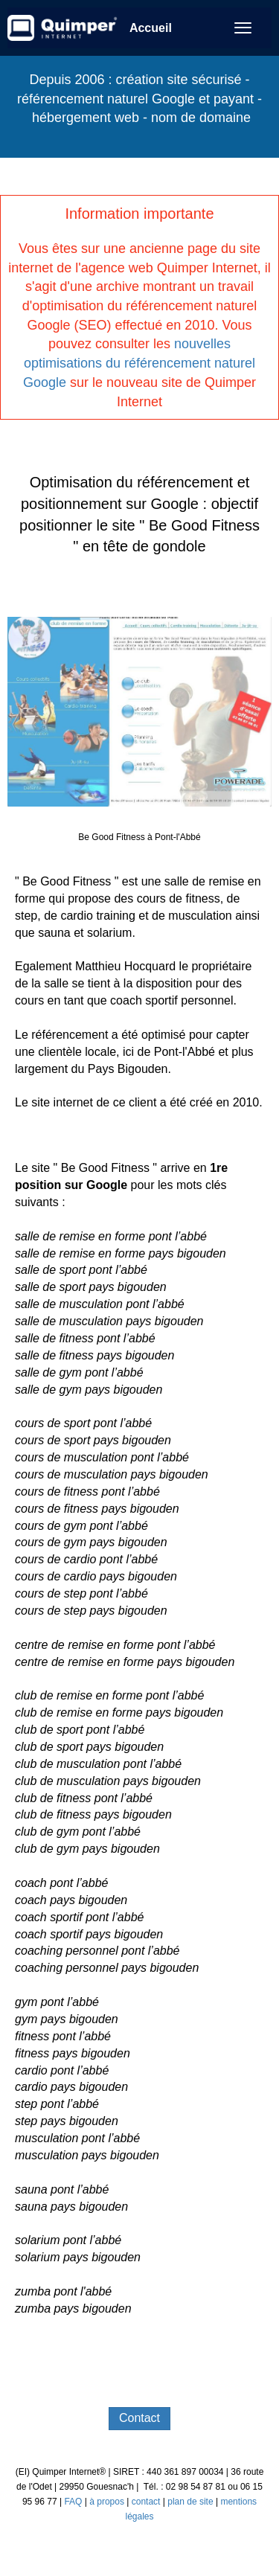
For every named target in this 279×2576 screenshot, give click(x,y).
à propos (106, 2501)
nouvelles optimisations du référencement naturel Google (139, 362)
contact (146, 2501)
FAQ (74, 2501)
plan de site (190, 2501)
